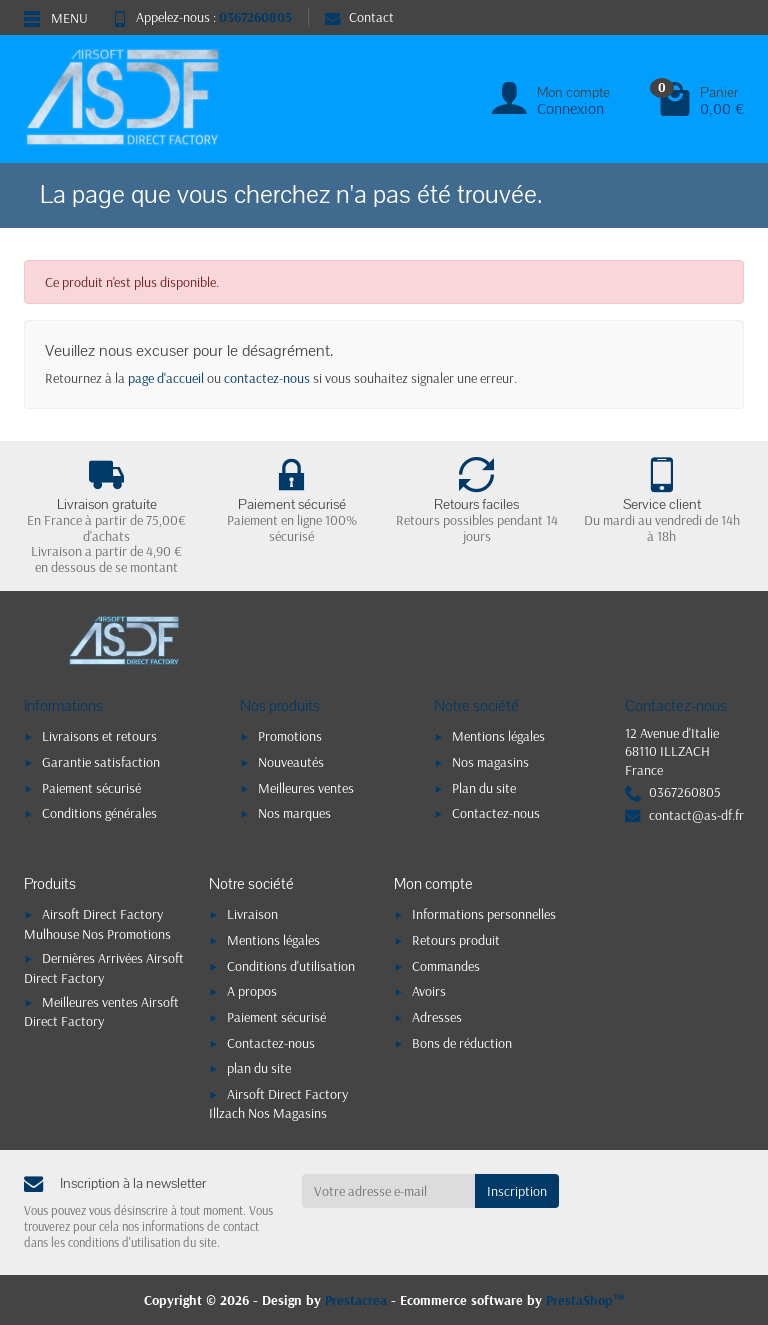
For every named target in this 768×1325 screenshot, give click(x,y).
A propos (252, 991)
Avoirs (429, 991)
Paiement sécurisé (91, 788)
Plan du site (484, 788)
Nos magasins (490, 762)
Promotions (290, 736)
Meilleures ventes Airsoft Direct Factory (101, 1011)
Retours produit (456, 940)
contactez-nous (267, 378)
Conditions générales (99, 813)
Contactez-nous (496, 813)
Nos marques (294, 813)
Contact (359, 17)
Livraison (252, 914)
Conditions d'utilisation (291, 966)
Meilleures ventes (306, 788)
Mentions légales (498, 736)
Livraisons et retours (99, 736)
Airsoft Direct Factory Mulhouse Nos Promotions (97, 923)
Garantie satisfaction (101, 762)
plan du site (259, 1068)
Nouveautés (291, 762)
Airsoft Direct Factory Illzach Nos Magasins (278, 1103)
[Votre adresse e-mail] (389, 1191)
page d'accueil (166, 378)
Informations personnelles (484, 914)
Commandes (446, 966)
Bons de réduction (462, 1043)
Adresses (437, 1017)
